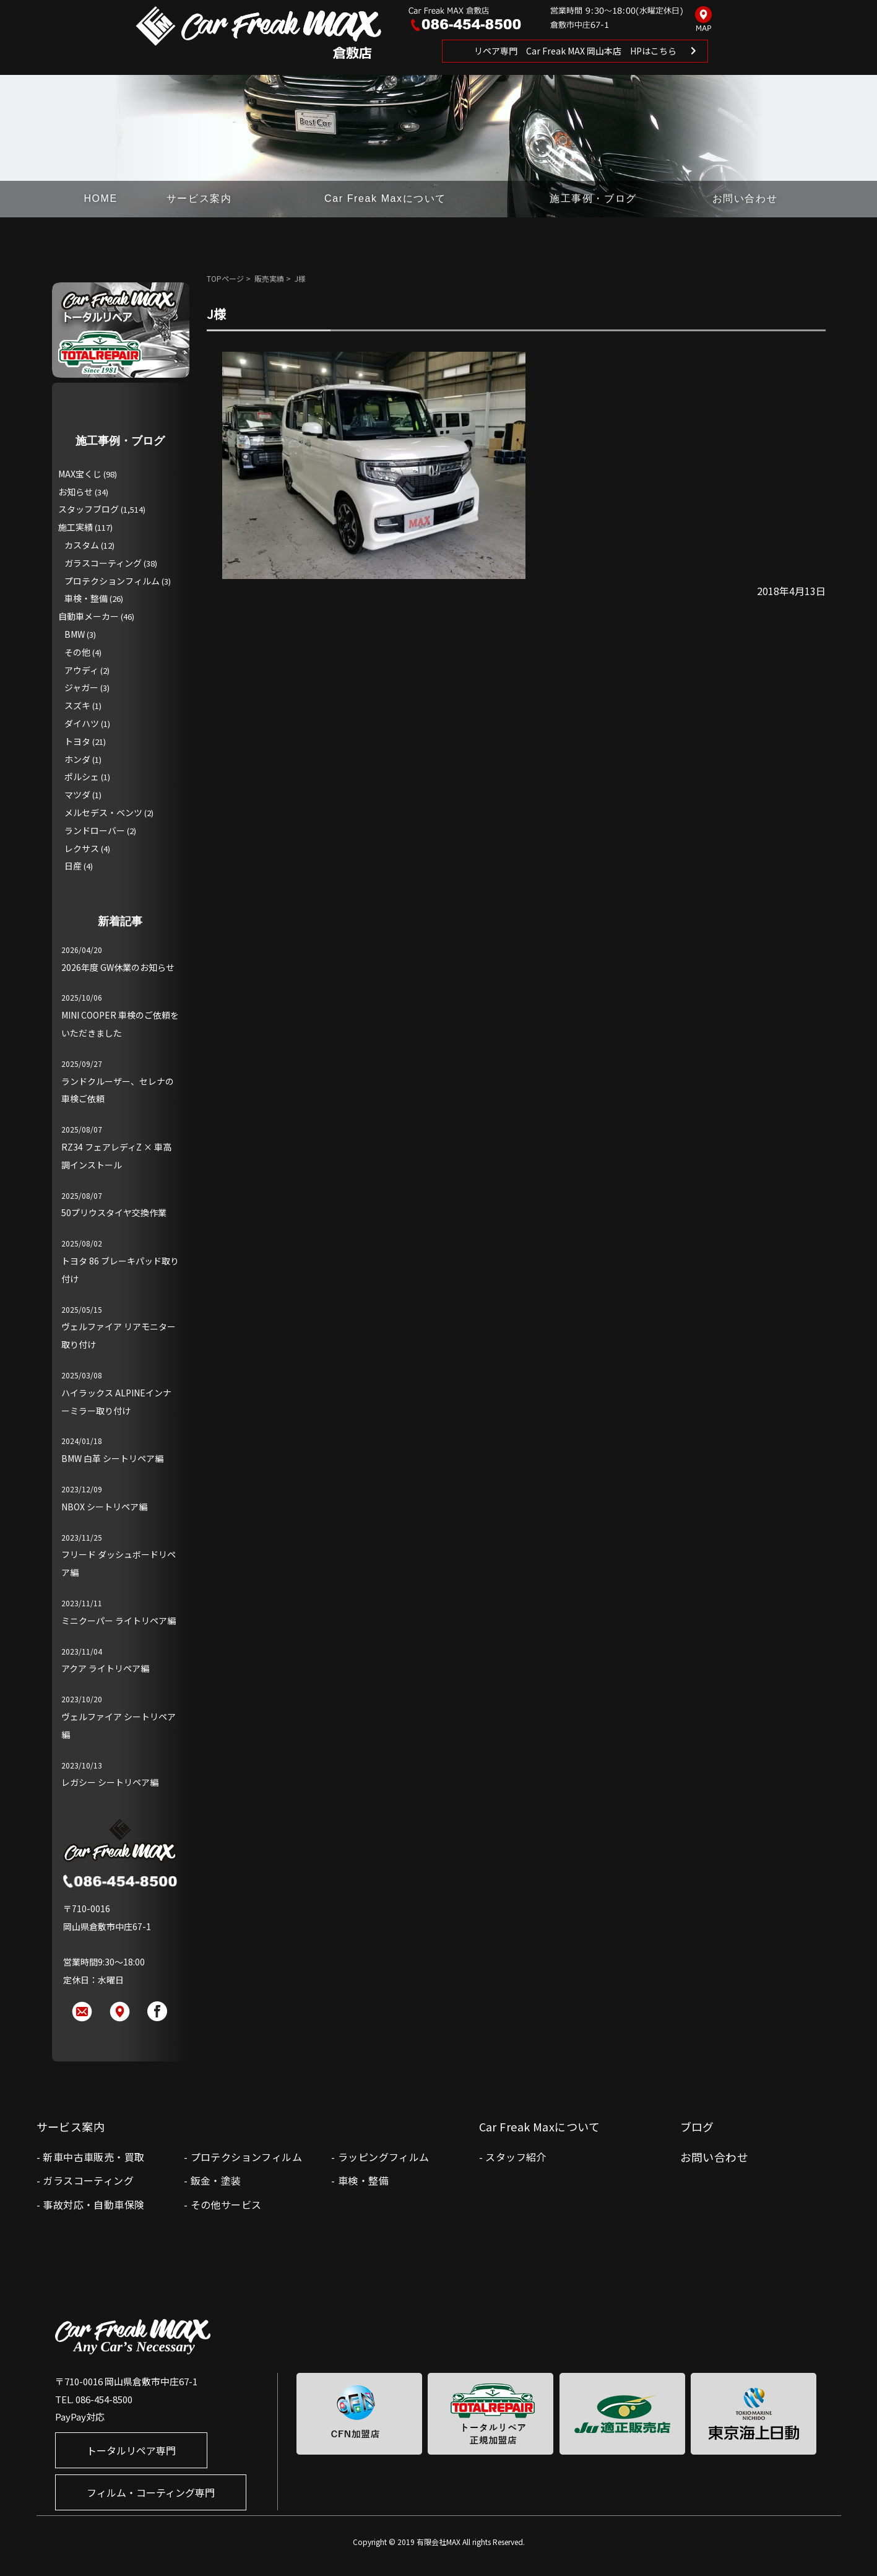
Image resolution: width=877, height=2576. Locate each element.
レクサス (81, 848)
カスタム (81, 545)
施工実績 (75, 527)
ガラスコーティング (103, 563)
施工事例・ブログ (593, 198)
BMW (74, 634)
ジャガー (81, 687)
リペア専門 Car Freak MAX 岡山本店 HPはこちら (575, 51)
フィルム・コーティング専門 (151, 2492)
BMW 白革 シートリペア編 (112, 1458)
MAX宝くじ (80, 474)
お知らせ (75, 491)
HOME (100, 198)
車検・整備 (86, 598)
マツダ (77, 794)
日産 (73, 865)
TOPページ (225, 278)
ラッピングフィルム (384, 2156)
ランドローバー (94, 830)
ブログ (697, 2126)
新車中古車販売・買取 (93, 2156)
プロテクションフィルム (112, 581)
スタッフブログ (88, 509)
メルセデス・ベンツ (103, 812)
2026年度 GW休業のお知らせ (118, 967)
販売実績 (269, 278)
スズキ (77, 705)
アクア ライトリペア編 (105, 1668)
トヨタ (77, 741)
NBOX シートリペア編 (104, 1506)
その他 (77, 652)
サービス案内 (199, 198)
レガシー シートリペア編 (109, 1782)
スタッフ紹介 (515, 2156)
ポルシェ (81, 776)
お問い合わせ (745, 198)
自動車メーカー (88, 616)
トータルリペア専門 (131, 2450)
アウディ (81, 670)
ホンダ (77, 759)
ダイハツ (81, 723)
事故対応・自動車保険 (93, 2204)
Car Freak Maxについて (385, 198)
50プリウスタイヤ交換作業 (113, 1212)
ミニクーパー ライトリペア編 (118, 1620)
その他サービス (226, 2204)
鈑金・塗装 (216, 2180)
